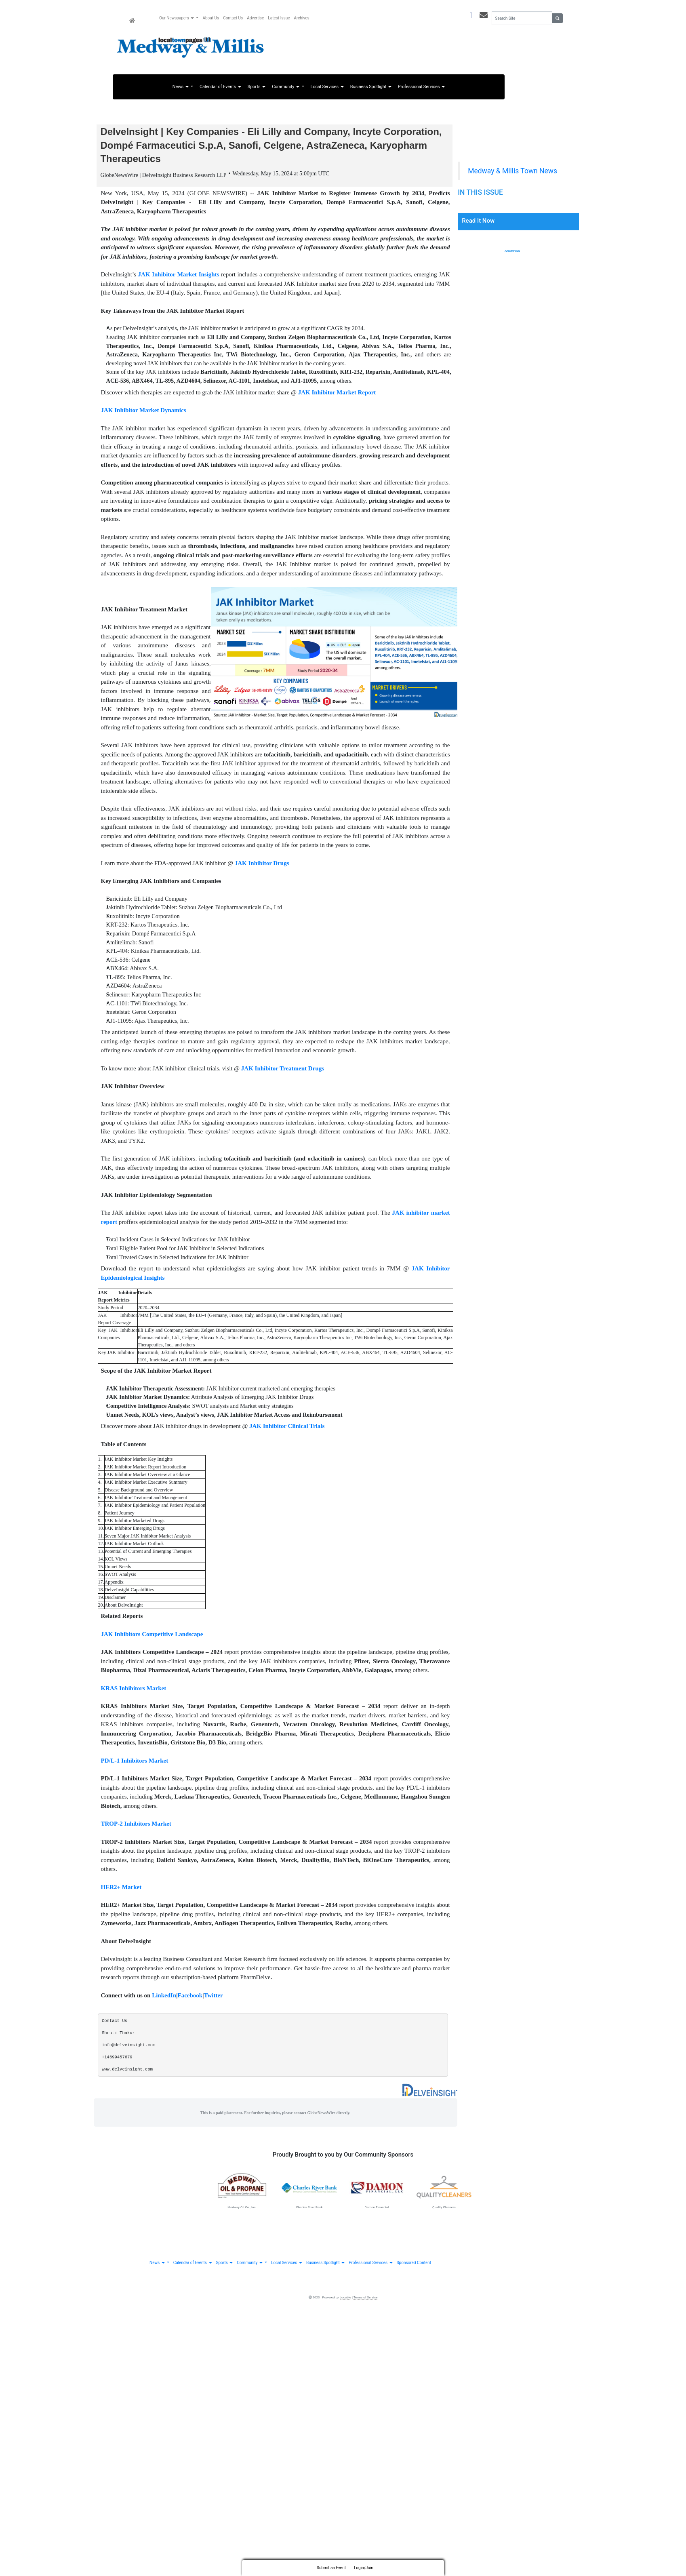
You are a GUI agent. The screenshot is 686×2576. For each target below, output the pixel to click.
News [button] (181, 86)
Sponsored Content (414, 2266)
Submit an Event (331, 2567)
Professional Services (421, 86)
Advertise (255, 18)
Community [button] (286, 86)
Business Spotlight (370, 86)
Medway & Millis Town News (512, 171)
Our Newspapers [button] (177, 18)
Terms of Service (366, 2301)
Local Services (327, 86)
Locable (345, 2301)
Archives (512, 251)
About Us (210, 18)
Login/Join (363, 2567)
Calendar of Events (220, 86)
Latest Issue (279, 18)
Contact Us (233, 18)
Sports (256, 86)
